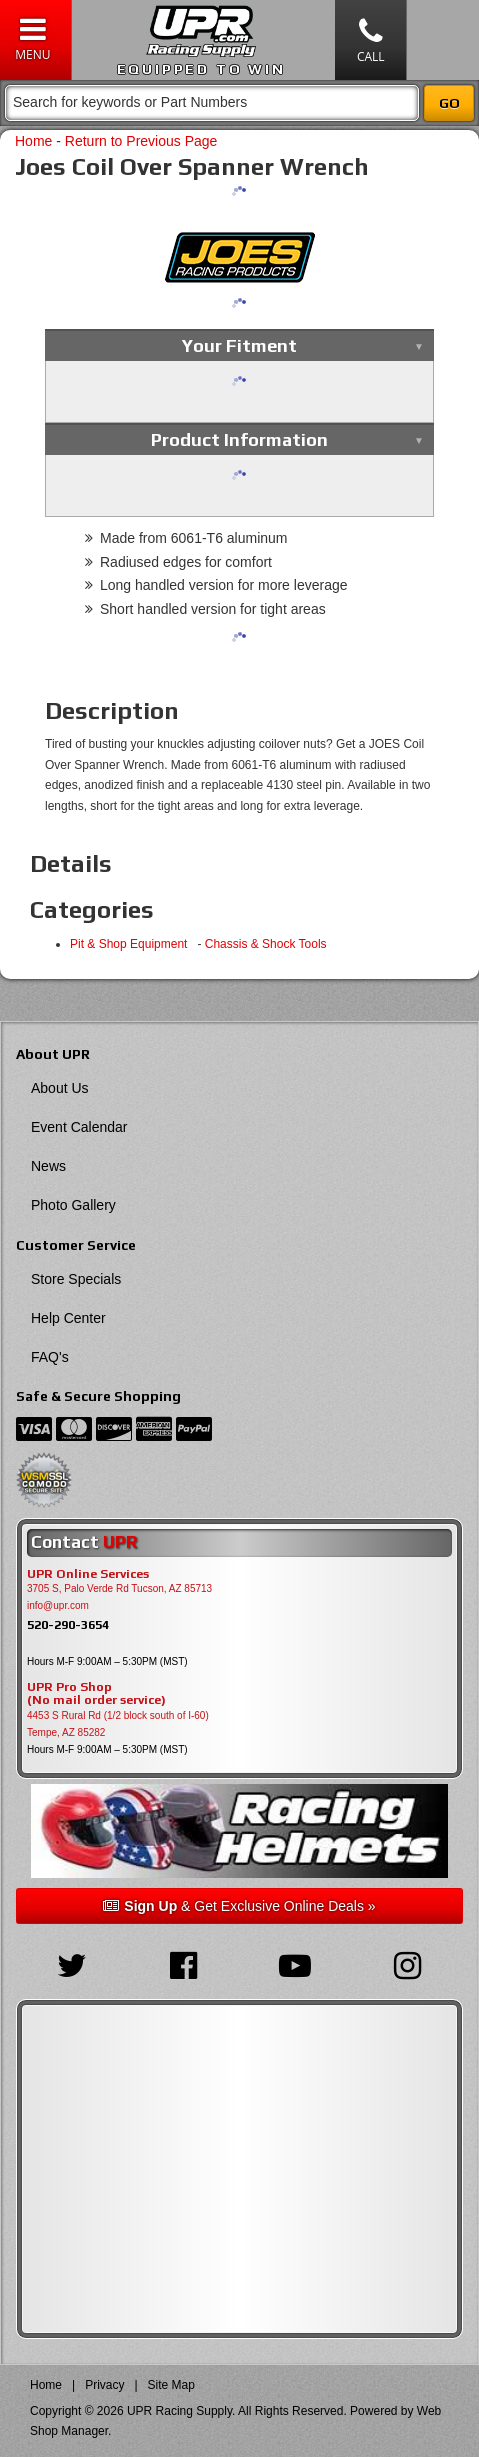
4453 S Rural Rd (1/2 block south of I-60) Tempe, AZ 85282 (118, 1724)
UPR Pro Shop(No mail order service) (96, 1694)
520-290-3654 (68, 1624)
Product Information (239, 439)
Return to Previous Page (141, 141)
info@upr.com (58, 1605)
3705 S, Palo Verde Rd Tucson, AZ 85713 (119, 1588)
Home (33, 141)
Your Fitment (239, 345)
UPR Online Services (88, 1574)
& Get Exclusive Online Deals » (239, 1906)
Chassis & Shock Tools (266, 944)
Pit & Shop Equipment (132, 944)
